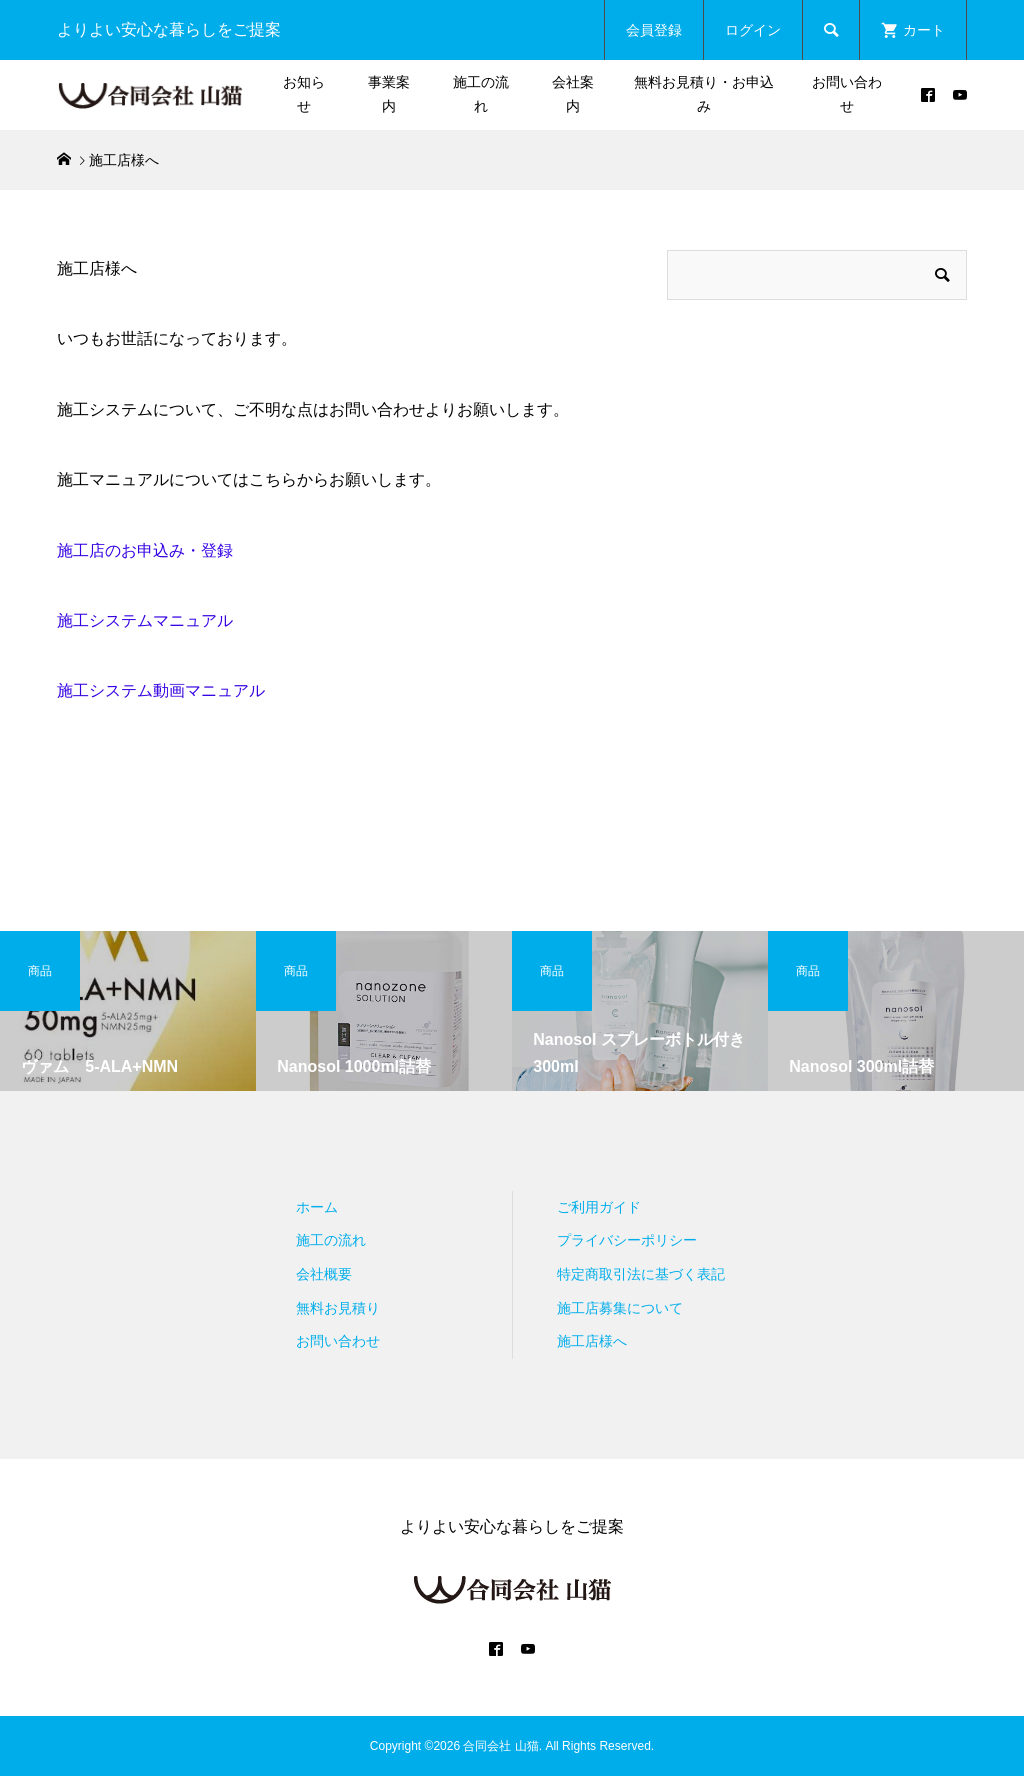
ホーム (317, 1207)
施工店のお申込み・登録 (145, 550)
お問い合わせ (847, 94)
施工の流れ (481, 94)
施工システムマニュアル (145, 620)
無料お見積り (338, 1308)
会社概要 (324, 1274)
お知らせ (304, 94)
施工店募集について (620, 1308)
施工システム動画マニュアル (161, 690)
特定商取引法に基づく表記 (641, 1274)
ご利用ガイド (599, 1207)
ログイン (753, 30)
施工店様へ (592, 1341)
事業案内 (389, 94)
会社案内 (573, 94)
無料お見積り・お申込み (704, 94)
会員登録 (654, 30)
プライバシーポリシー (627, 1240)
